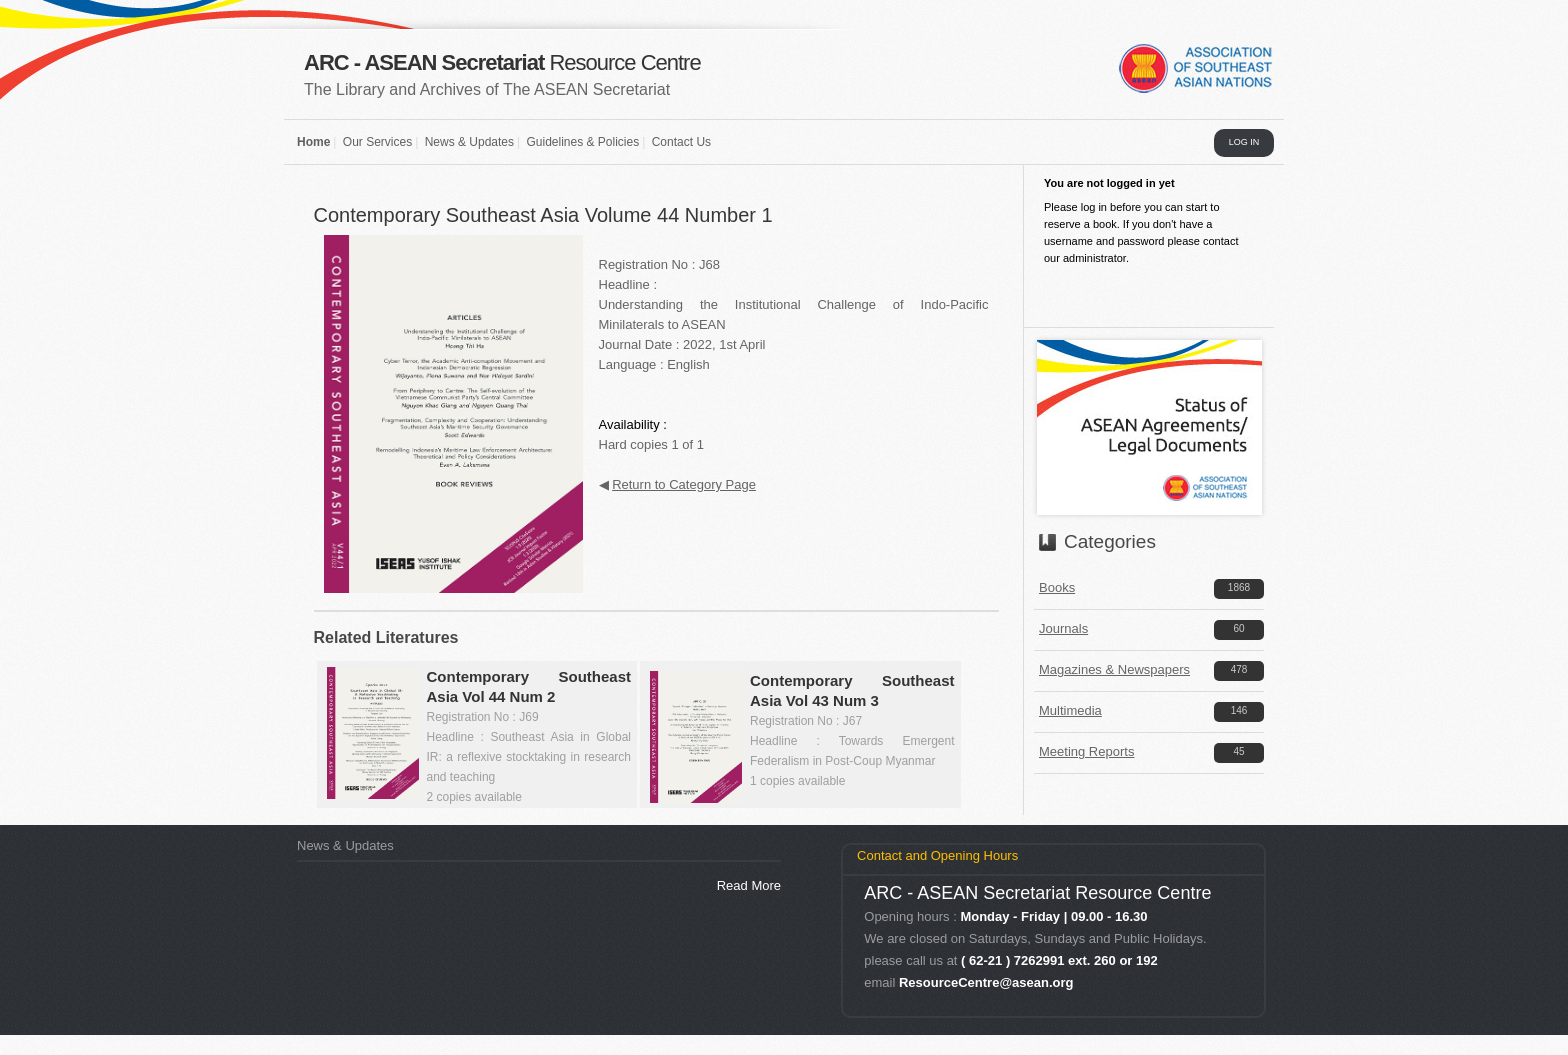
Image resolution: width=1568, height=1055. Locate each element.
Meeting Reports (1086, 751)
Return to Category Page (684, 484)
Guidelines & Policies (582, 142)
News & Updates (469, 142)
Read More (749, 885)
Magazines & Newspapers (1114, 669)
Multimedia (1070, 710)
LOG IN (1244, 142)
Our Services (377, 142)
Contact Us (681, 142)
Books (1057, 587)
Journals (1063, 628)
